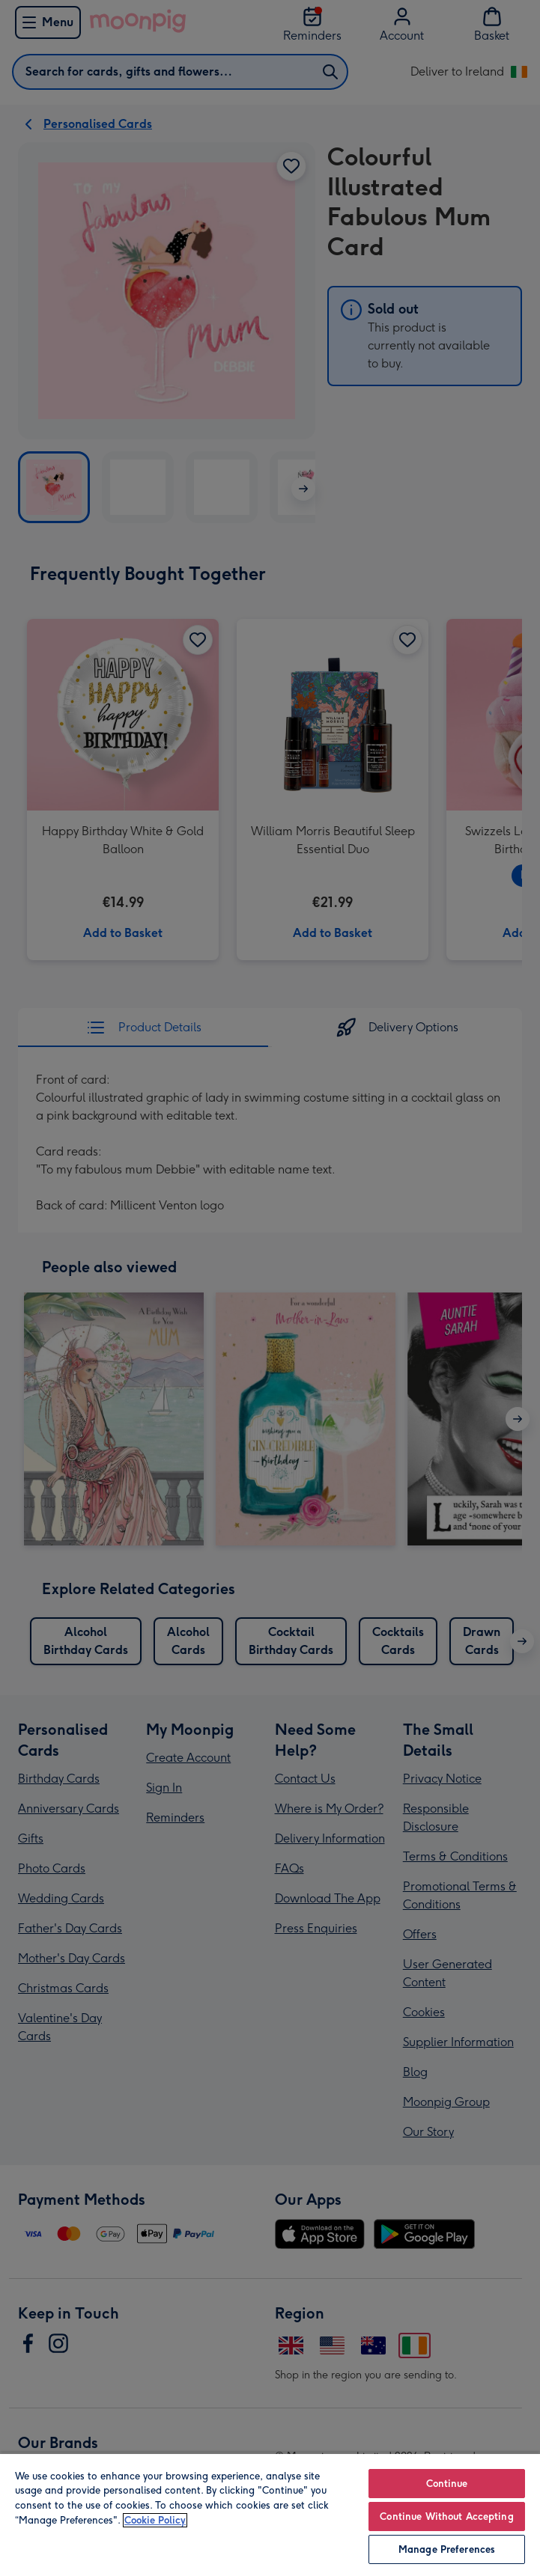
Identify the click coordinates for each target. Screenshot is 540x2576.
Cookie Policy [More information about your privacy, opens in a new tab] (155, 2520)
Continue (447, 2483)
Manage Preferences (446, 2549)
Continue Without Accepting (446, 2516)
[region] (270, 2514)
